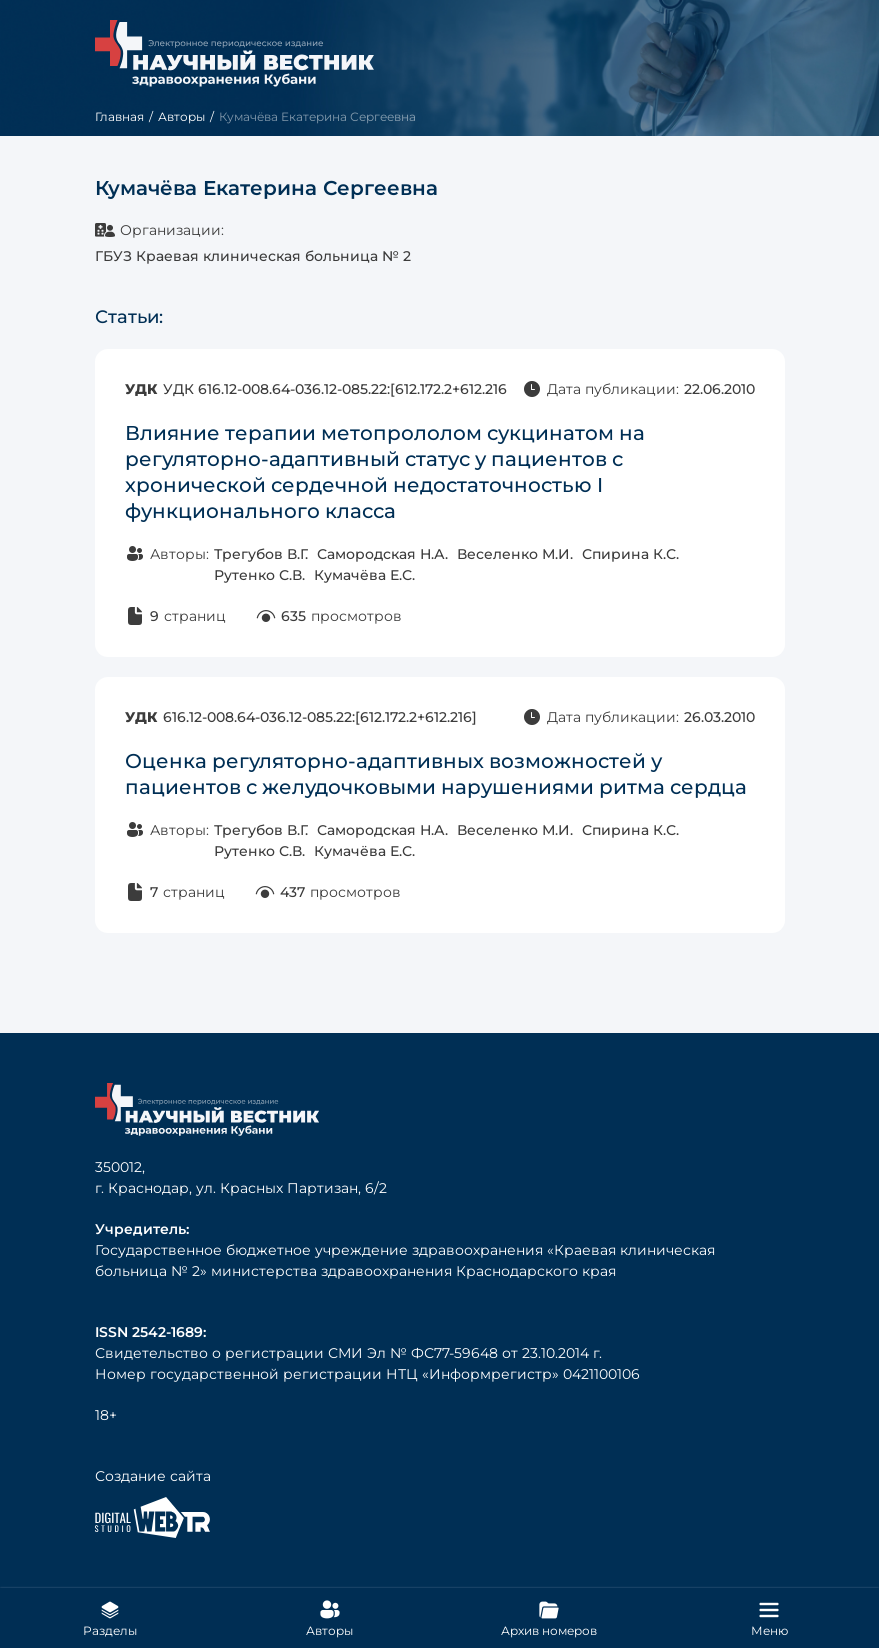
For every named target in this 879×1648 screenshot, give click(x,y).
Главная (119, 116)
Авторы (181, 116)
